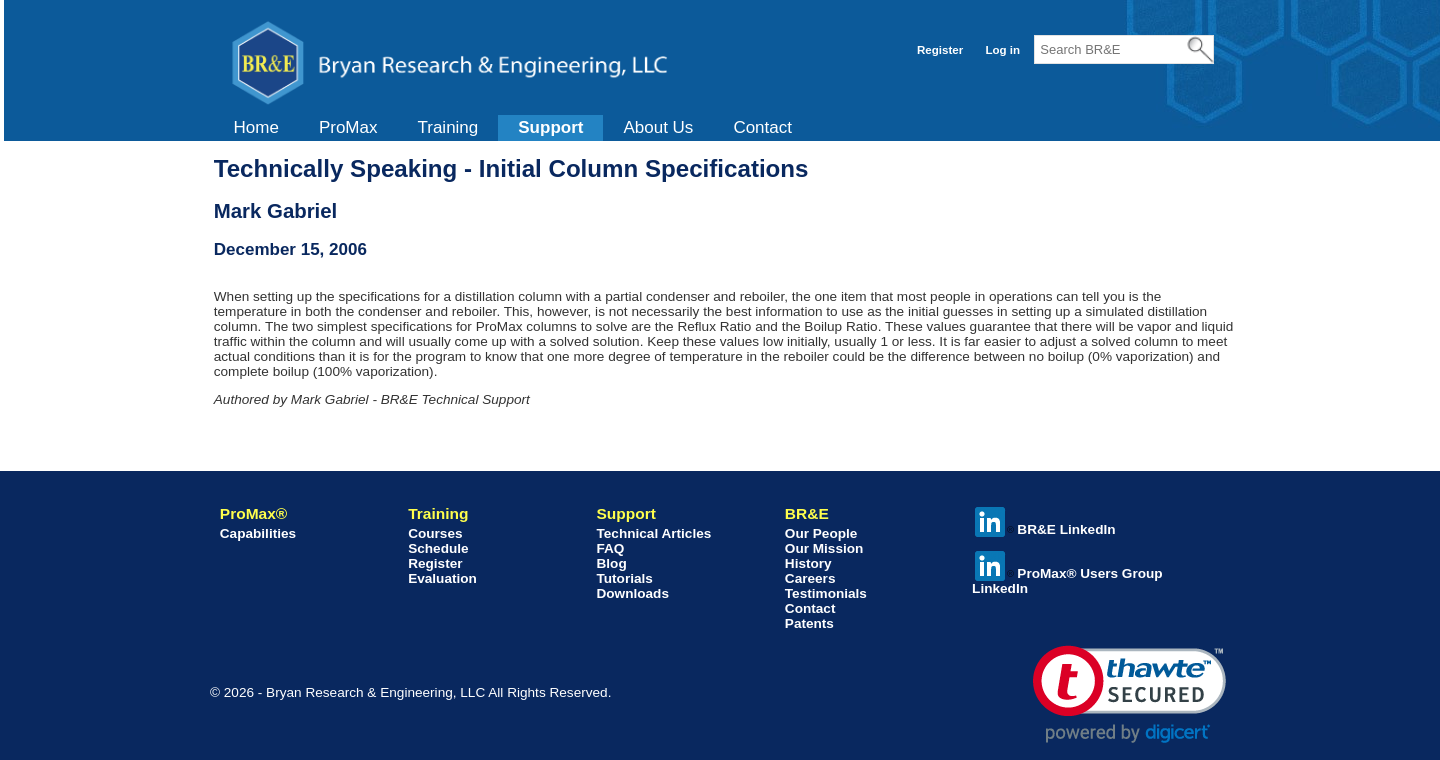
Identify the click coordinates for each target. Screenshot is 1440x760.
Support (550, 127)
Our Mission (824, 548)
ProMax (348, 127)
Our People (821, 533)
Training (447, 127)
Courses (435, 533)
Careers (810, 578)
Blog (611, 563)
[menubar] (513, 128)
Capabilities (258, 533)
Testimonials (826, 593)
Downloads (632, 593)
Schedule (438, 548)
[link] (1129, 694)
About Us (658, 127)
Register (940, 50)
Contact (762, 127)
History (808, 563)
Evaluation (442, 578)
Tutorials (624, 578)
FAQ (610, 548)
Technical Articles (653, 533)
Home (256, 127)
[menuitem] (256, 128)
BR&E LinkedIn (1045, 529)
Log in (1002, 50)
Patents (809, 623)
